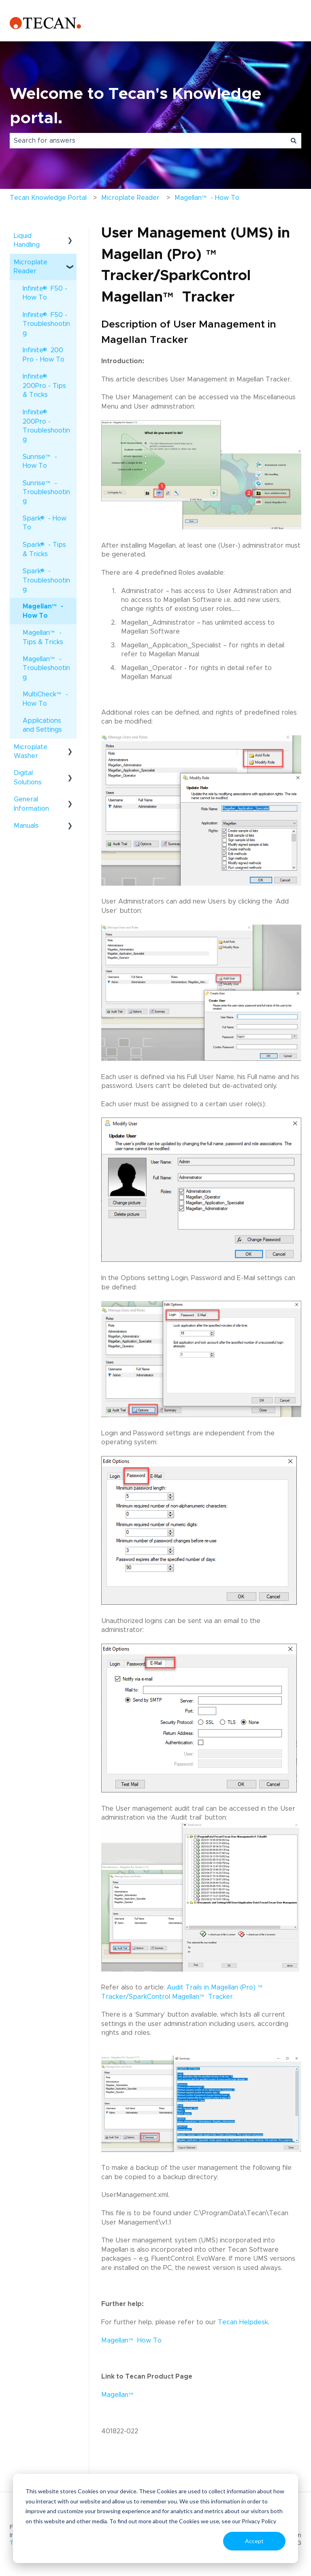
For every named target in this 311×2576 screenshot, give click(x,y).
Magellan (118, 2395)
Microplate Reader (130, 198)
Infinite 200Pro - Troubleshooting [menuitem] (46, 425)
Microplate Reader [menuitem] (30, 266)
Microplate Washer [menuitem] (30, 751)
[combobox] (148, 140)
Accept (254, 2540)
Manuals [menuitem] (26, 825)
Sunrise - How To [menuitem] (40, 461)
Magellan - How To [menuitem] (43, 611)
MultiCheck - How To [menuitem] (45, 699)
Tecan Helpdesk (243, 2322)
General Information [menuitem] (31, 804)
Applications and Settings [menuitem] (42, 725)
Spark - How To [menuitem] (44, 522)
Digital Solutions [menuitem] (28, 777)
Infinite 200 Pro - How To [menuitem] (43, 354)
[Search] (293, 140)
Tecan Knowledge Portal (48, 198)
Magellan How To (131, 2340)
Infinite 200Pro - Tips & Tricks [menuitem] (44, 385)
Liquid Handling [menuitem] (27, 240)
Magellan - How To (207, 200)
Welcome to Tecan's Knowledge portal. (135, 106)
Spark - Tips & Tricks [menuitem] (44, 548)
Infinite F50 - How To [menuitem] (45, 292)
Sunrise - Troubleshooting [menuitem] (46, 492)
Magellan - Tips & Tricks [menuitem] (43, 637)
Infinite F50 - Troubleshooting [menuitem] (46, 323)
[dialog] (155, 2518)
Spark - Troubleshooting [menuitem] (46, 580)
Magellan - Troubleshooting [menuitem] (46, 668)
